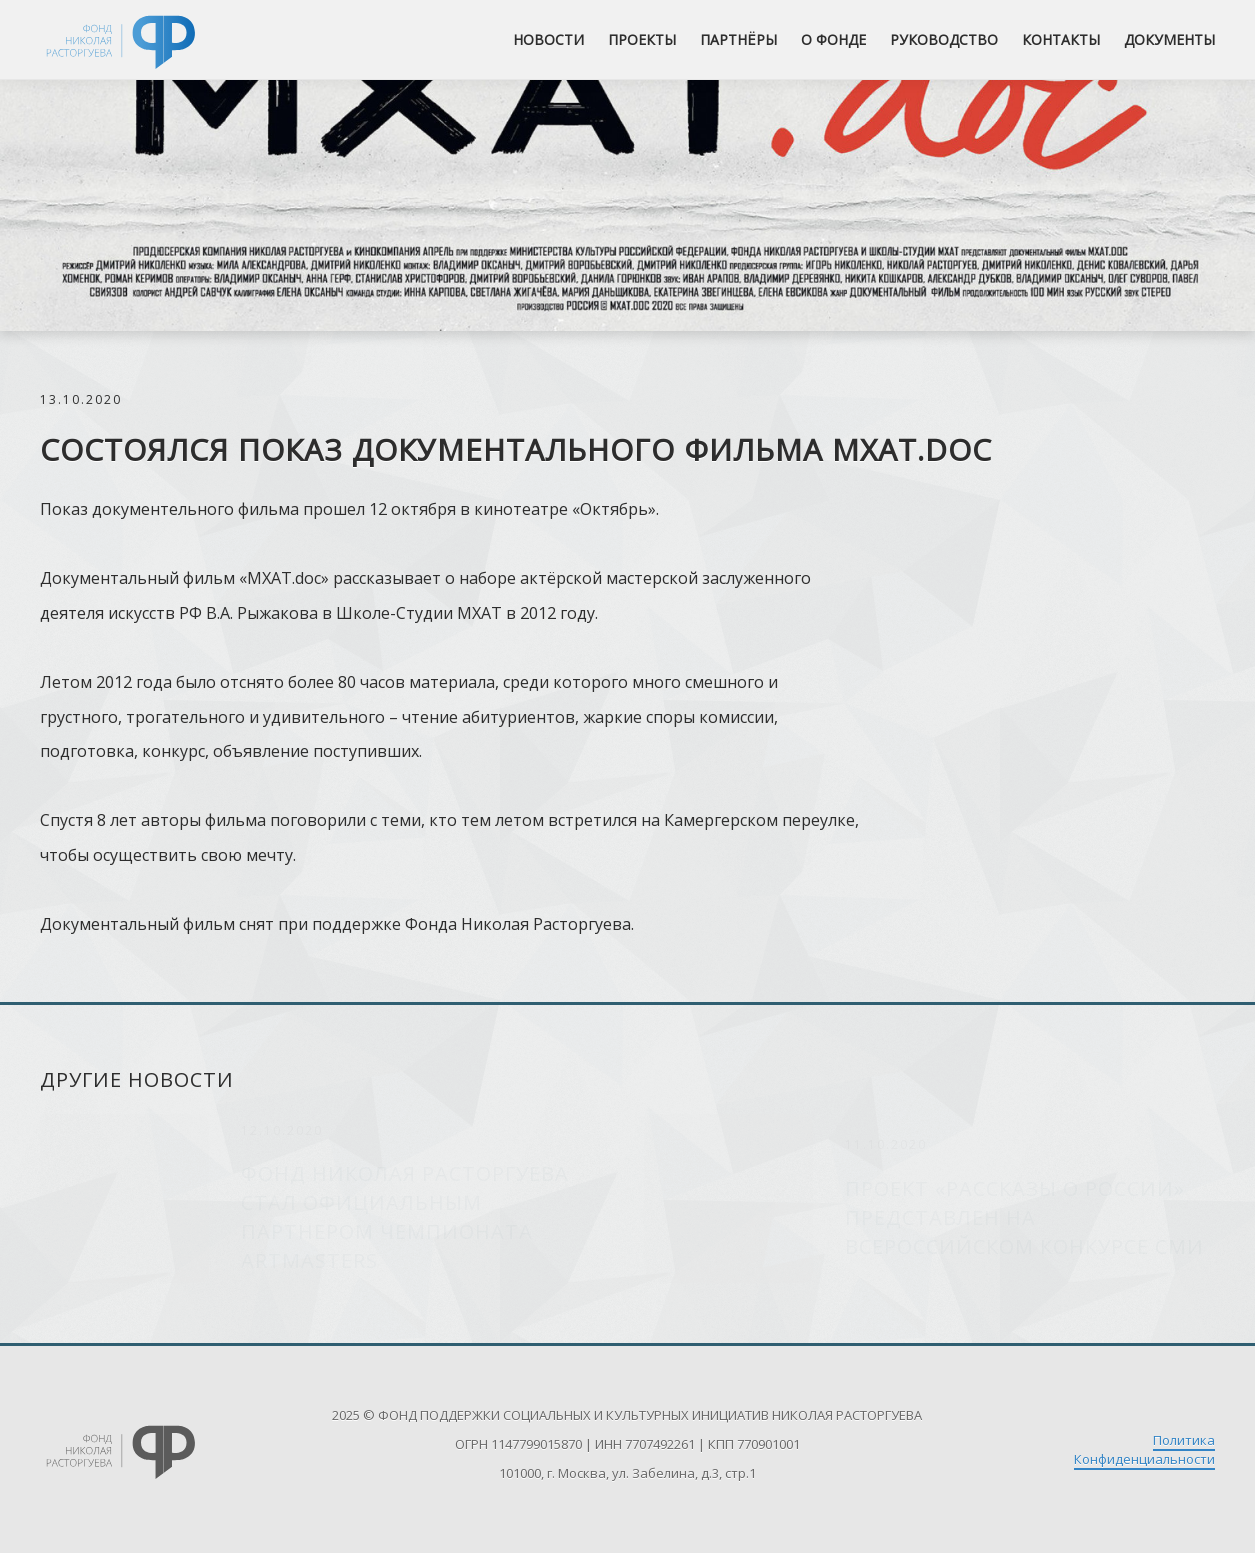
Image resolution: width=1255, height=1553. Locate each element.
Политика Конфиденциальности (1144, 1449)
